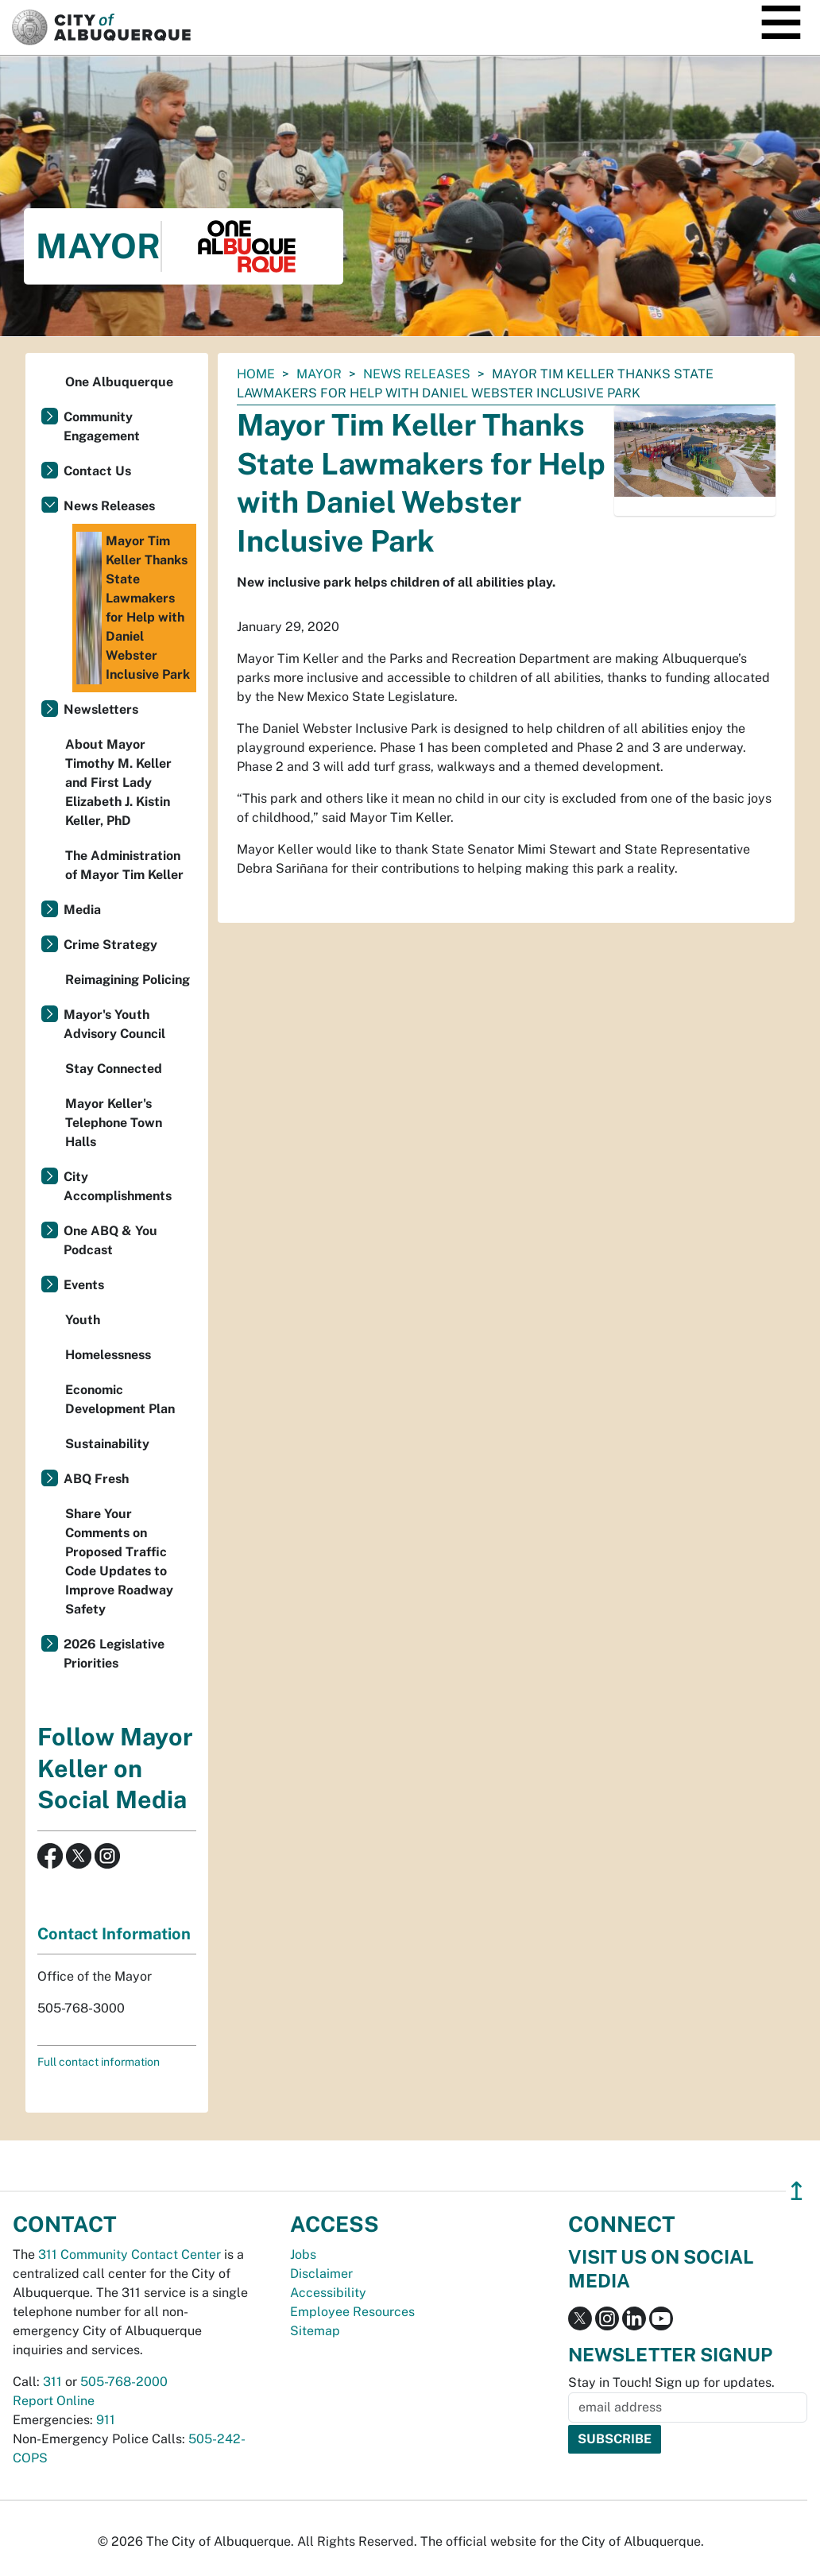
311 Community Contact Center (129, 2254)
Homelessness (108, 1354)
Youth (82, 1319)
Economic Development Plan (120, 1399)
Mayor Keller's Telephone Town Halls (113, 1122)
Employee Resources (352, 2311)
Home (256, 374)
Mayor (319, 374)
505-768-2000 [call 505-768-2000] (124, 2381)
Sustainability (107, 1443)
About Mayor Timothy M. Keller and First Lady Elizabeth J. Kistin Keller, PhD (118, 782)
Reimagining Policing (127, 979)
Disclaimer (321, 2273)
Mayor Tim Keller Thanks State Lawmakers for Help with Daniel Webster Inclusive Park (133, 608)
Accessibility (328, 2292)
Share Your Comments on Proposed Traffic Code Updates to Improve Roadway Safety (119, 1561)
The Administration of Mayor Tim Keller (124, 865)
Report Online (54, 2400)
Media (82, 909)
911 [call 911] (105, 2419)
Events (84, 1284)
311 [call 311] (52, 2381)
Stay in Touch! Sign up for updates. (671, 2382)
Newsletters (101, 709)
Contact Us (97, 470)
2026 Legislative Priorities (114, 1654)
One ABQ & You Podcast (110, 1240)
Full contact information (98, 2061)
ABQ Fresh (96, 1478)
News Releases (416, 374)
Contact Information (114, 1933)
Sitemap (315, 2330)
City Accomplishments (118, 1186)
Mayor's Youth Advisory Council (114, 1024)
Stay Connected (113, 1068)
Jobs (303, 2254)
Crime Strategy (110, 944)
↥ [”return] (796, 2191)
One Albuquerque (119, 381)
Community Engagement (102, 426)
